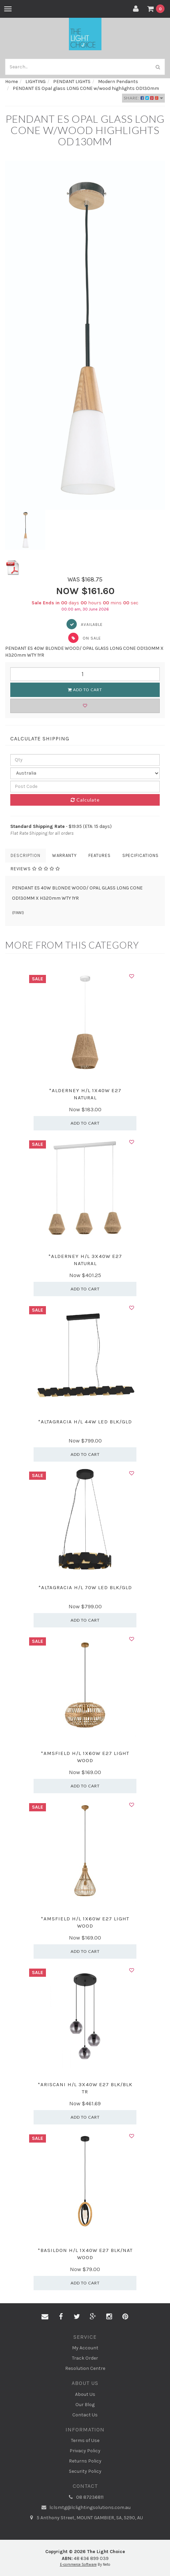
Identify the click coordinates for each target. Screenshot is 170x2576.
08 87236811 (85, 2497)
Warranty (64, 855)
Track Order (85, 2358)
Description (25, 855)
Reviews (35, 868)
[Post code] (85, 786)
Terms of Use (85, 2440)
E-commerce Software (78, 2564)
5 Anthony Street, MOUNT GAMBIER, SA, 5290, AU (85, 2517)
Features (99, 855)
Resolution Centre (85, 2368)
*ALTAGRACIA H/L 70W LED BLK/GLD (85, 1587)
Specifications (140, 855)
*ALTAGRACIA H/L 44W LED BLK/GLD (85, 1422)
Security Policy (85, 2471)
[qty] (85, 760)
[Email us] (45, 2317)
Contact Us (85, 2415)
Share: (143, 97)
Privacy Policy (85, 2451)
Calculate (85, 800)
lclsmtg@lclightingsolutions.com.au (85, 2507)
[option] (85, 335)
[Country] (85, 773)
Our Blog (85, 2404)
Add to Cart (85, 689)
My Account (85, 2348)
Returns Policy (85, 2461)
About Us (85, 2394)
